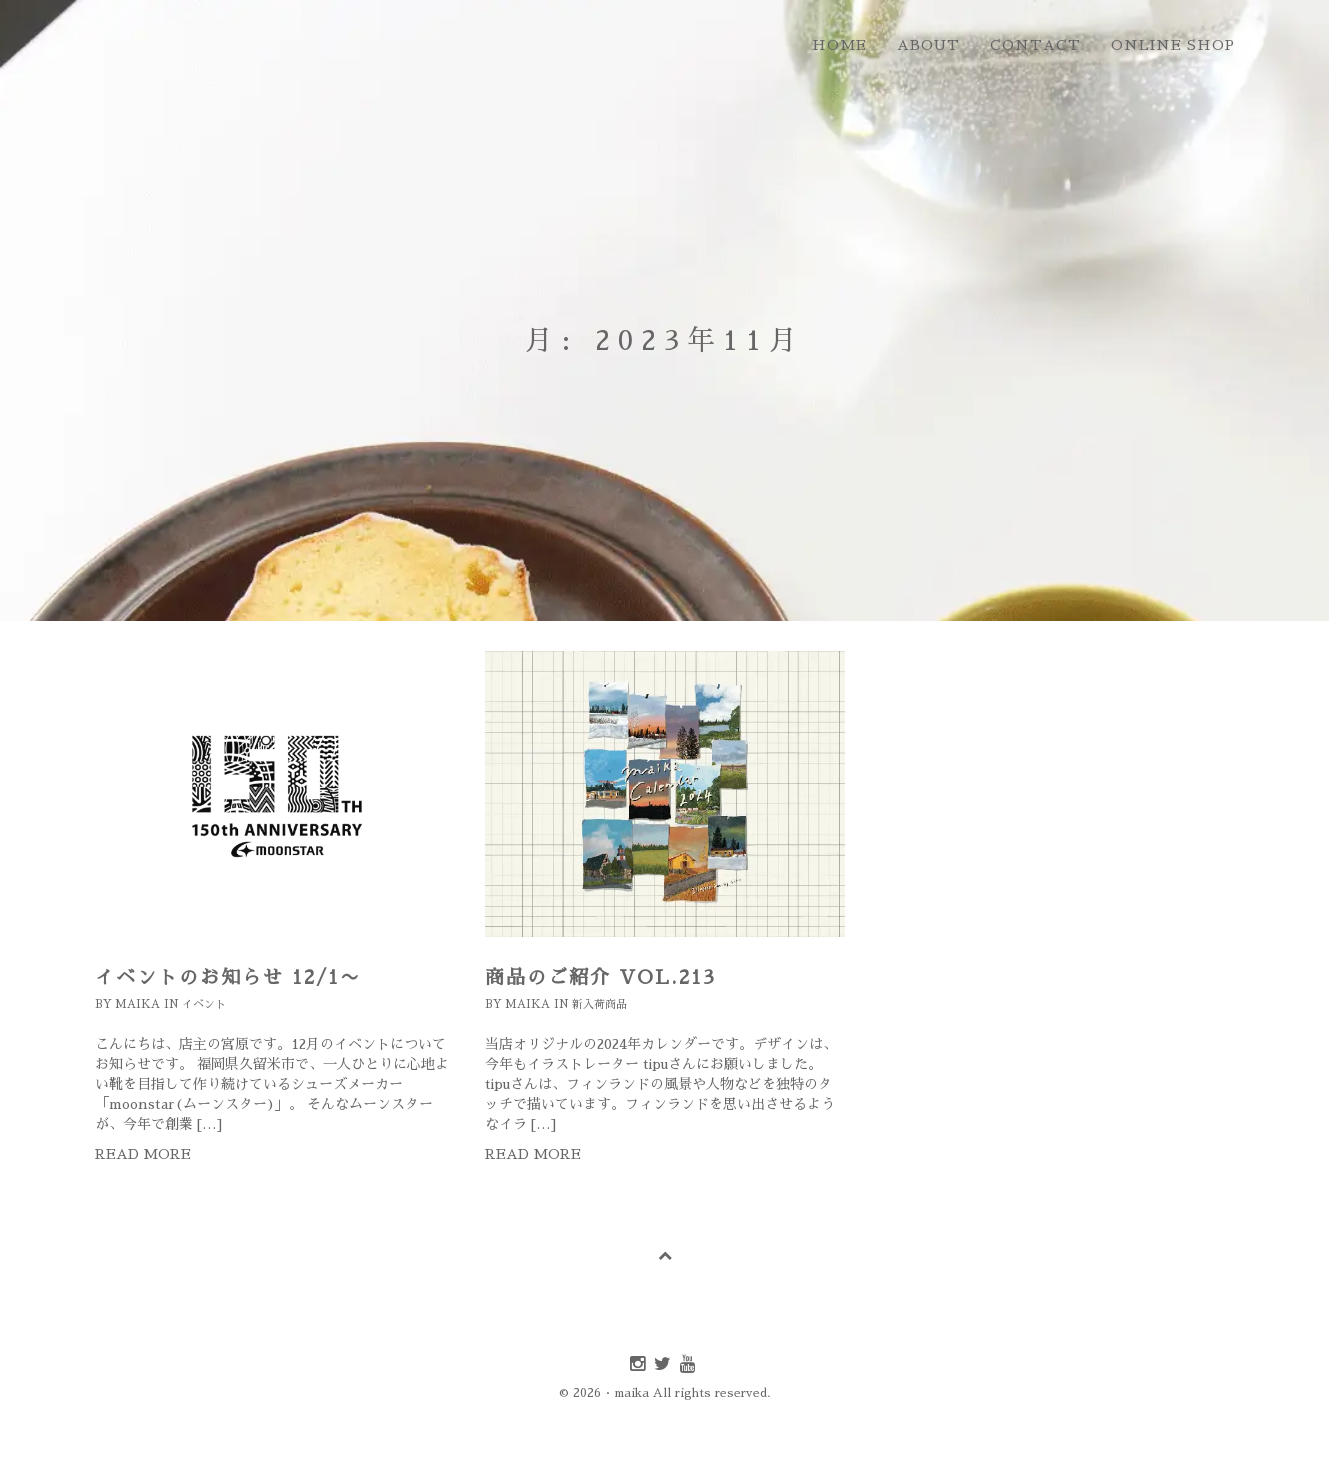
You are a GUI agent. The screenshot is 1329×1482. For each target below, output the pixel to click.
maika (137, 1004)
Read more (143, 1154)
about (928, 45)
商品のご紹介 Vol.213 (600, 977)
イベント (204, 1004)
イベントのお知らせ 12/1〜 (228, 977)
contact (1035, 45)
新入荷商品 (599, 1004)
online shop (1173, 45)
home (839, 45)
